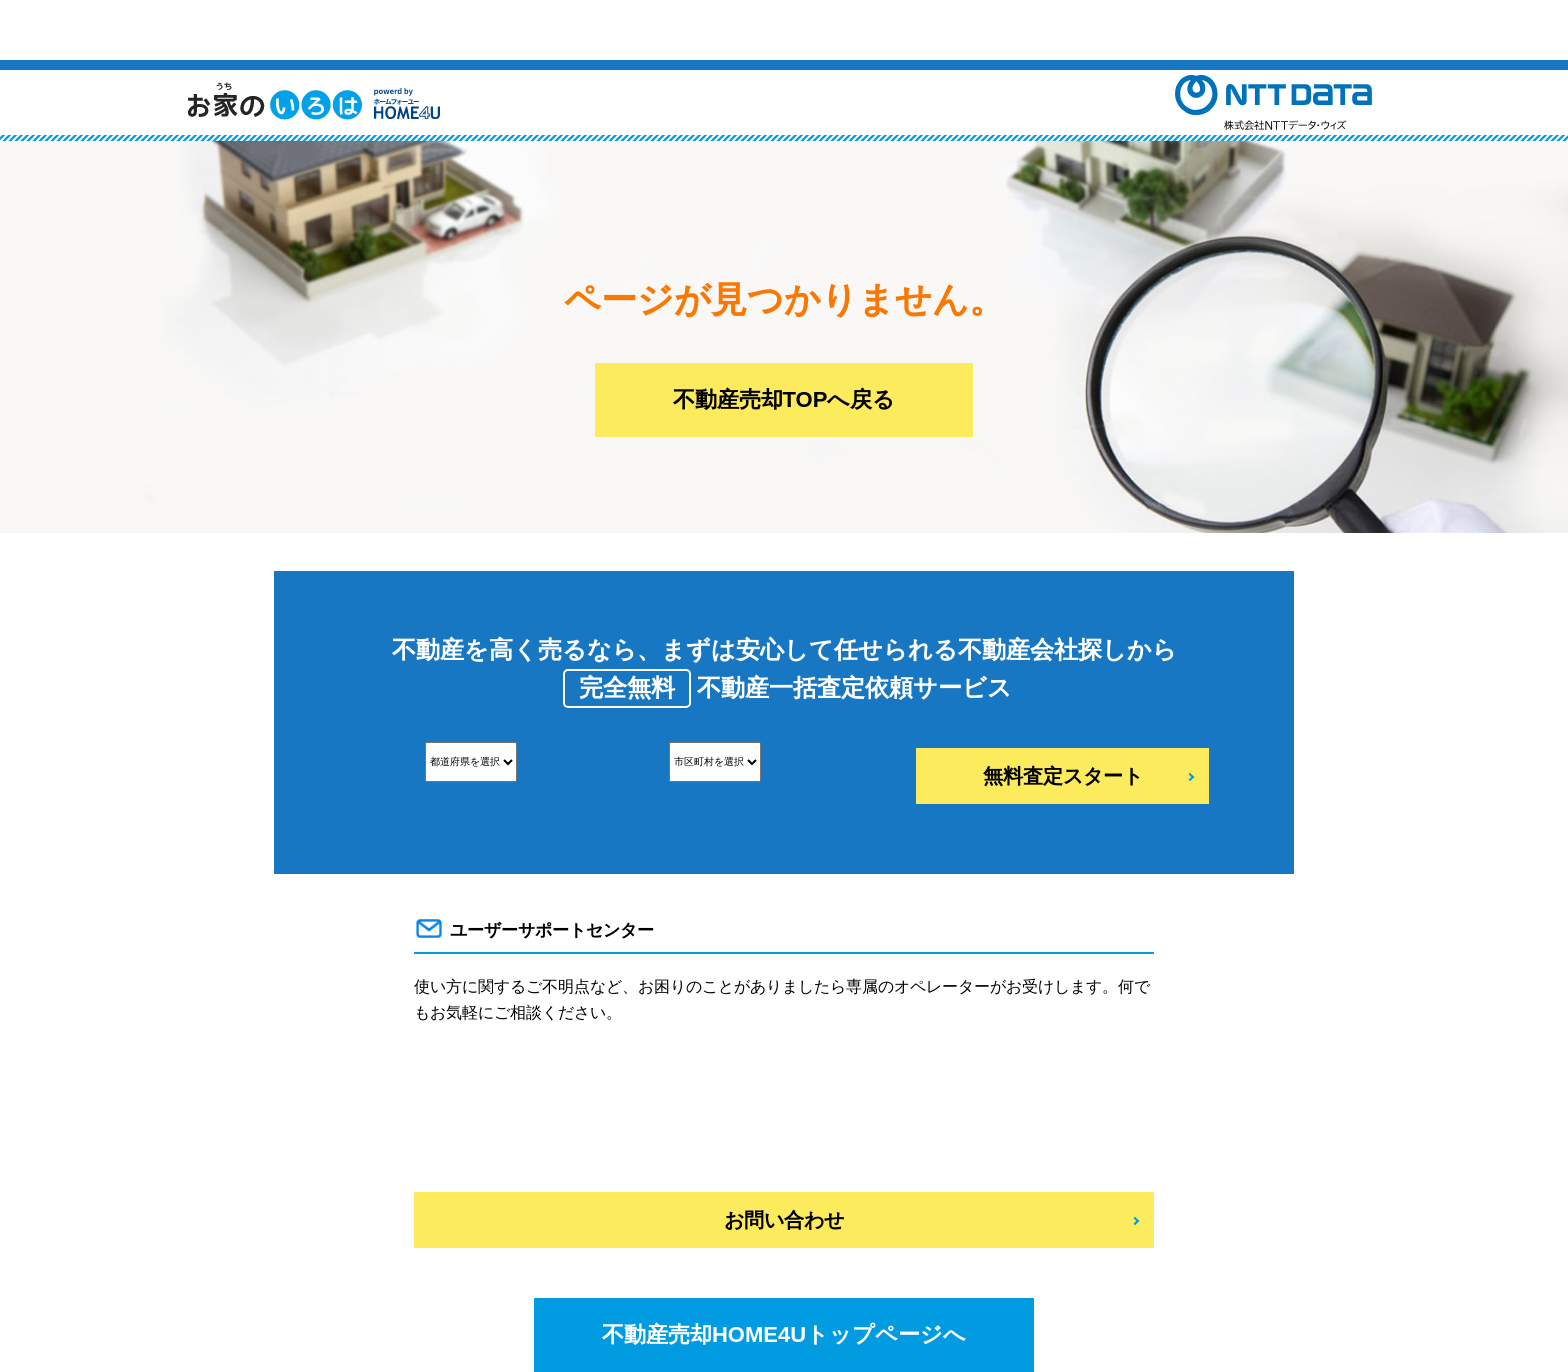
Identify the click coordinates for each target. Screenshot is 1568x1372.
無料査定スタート (1063, 776)
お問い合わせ (784, 1220)
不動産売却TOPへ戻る (784, 399)
